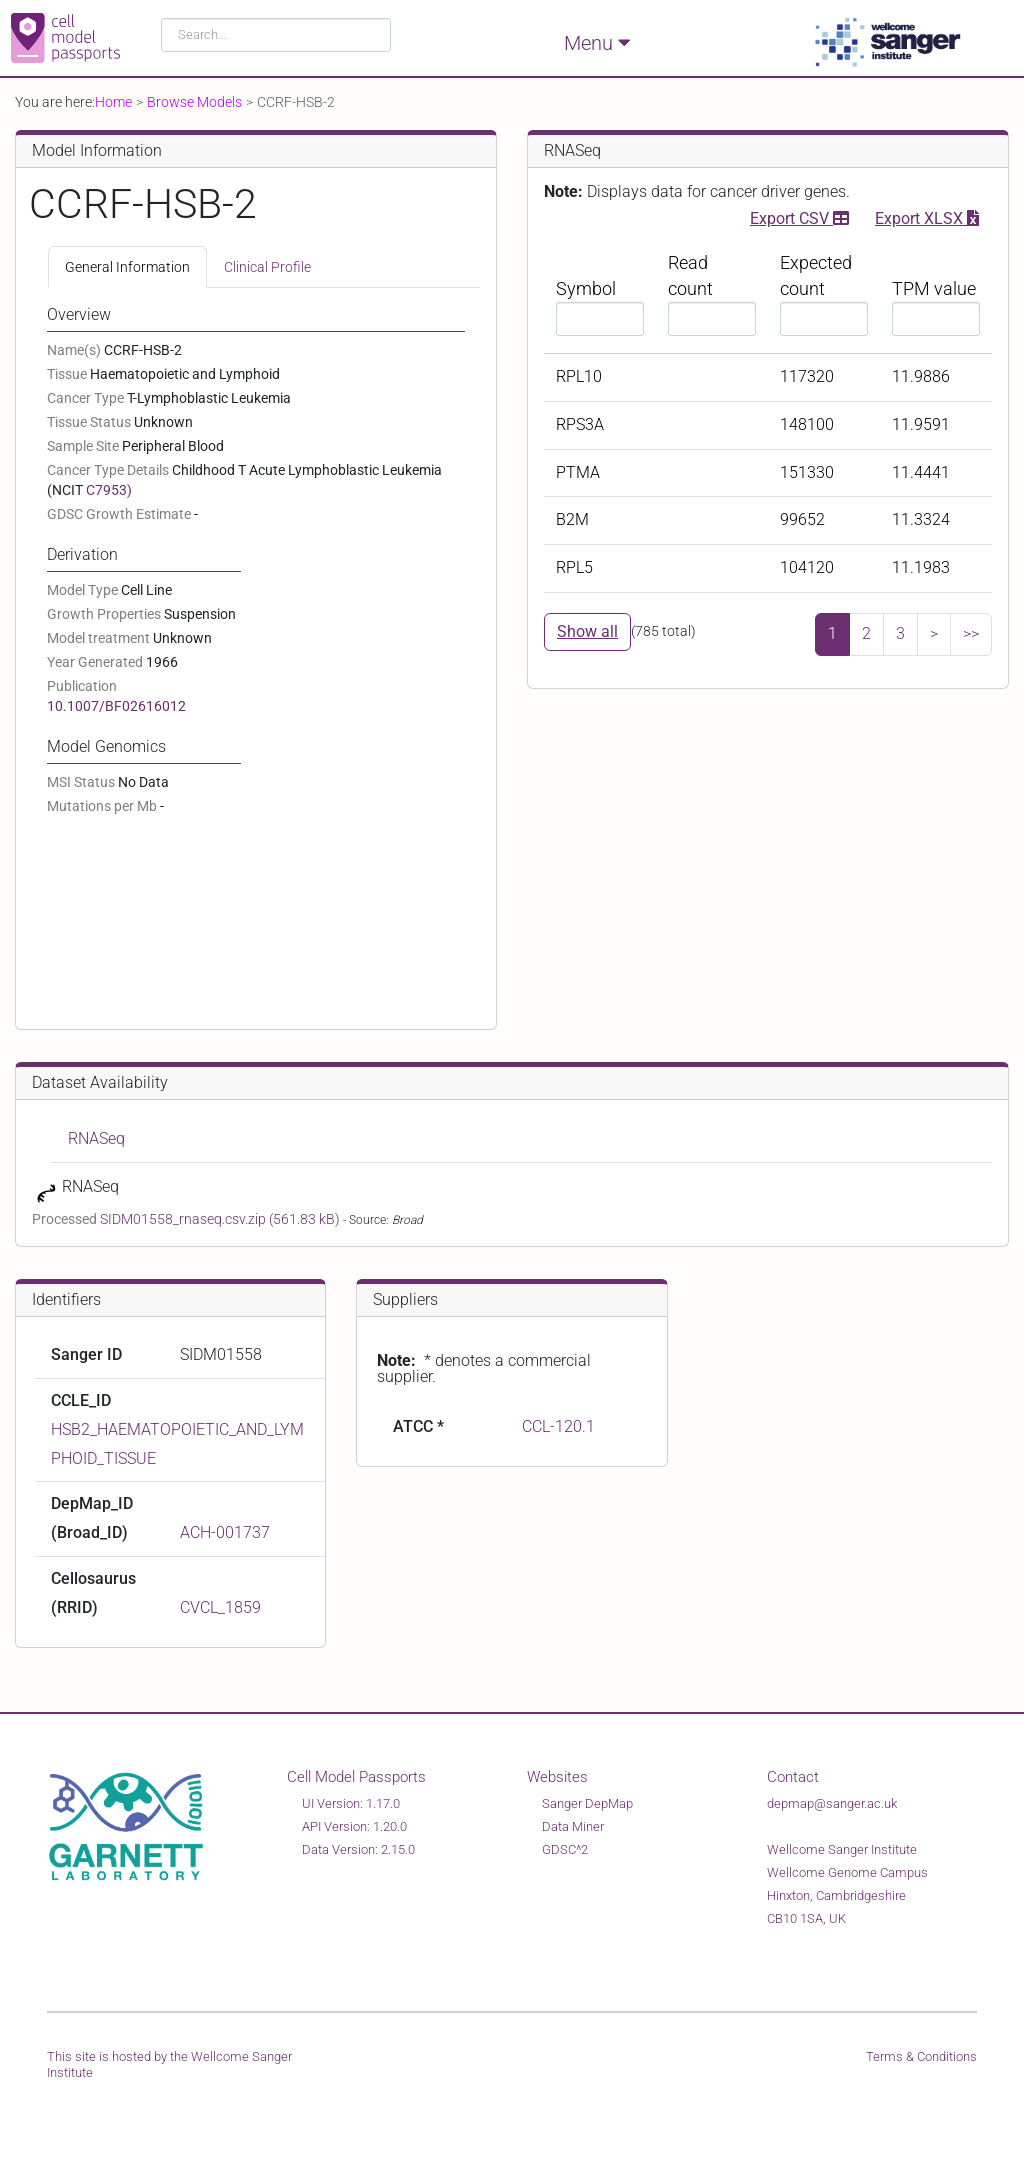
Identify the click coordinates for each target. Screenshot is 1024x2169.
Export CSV (799, 216)
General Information (127, 267)
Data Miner (573, 1826)
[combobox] (276, 35)
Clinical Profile (267, 267)
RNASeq (96, 1138)
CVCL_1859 (220, 1607)
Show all (587, 631)
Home (113, 102)
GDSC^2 (565, 1849)
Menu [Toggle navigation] (597, 42)
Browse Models (194, 102)
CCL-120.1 (558, 1426)
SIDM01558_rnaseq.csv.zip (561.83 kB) (221, 1219)
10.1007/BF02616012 (116, 706)
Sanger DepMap (587, 1803)
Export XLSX (927, 216)
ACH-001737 (225, 1532)
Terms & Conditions (921, 2056)
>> (971, 633)
